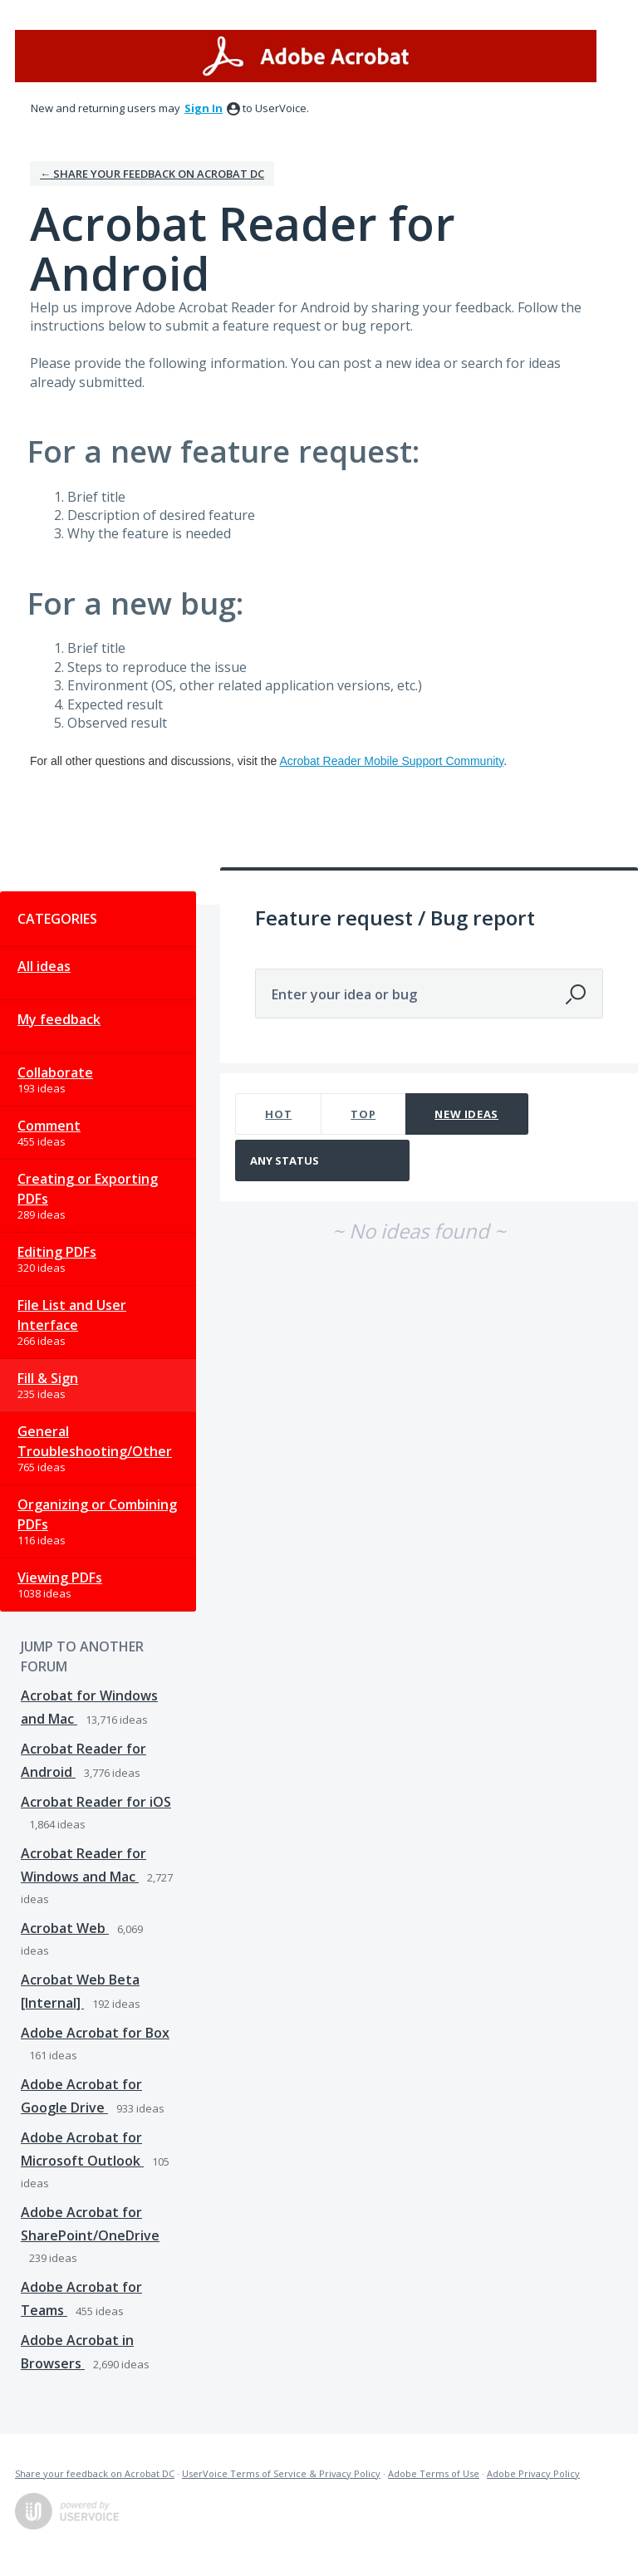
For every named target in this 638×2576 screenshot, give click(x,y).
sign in (203, 108)
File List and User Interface (71, 1315)
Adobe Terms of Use (433, 2473)
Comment (49, 1125)
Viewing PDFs (59, 1577)
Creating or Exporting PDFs (87, 1189)
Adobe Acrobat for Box (95, 2033)
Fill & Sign (47, 1378)
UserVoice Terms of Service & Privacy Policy (281, 2473)
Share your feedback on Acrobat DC (94, 2473)
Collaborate (55, 1072)
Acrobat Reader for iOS (96, 1802)
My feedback (59, 1019)
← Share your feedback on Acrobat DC (152, 173)
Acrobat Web (65, 1928)
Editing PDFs (56, 1252)
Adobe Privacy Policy (533, 2473)
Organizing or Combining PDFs (97, 1514)
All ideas (44, 966)
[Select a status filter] (323, 1160)
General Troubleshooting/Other (94, 1441)
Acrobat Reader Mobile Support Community (391, 761)
